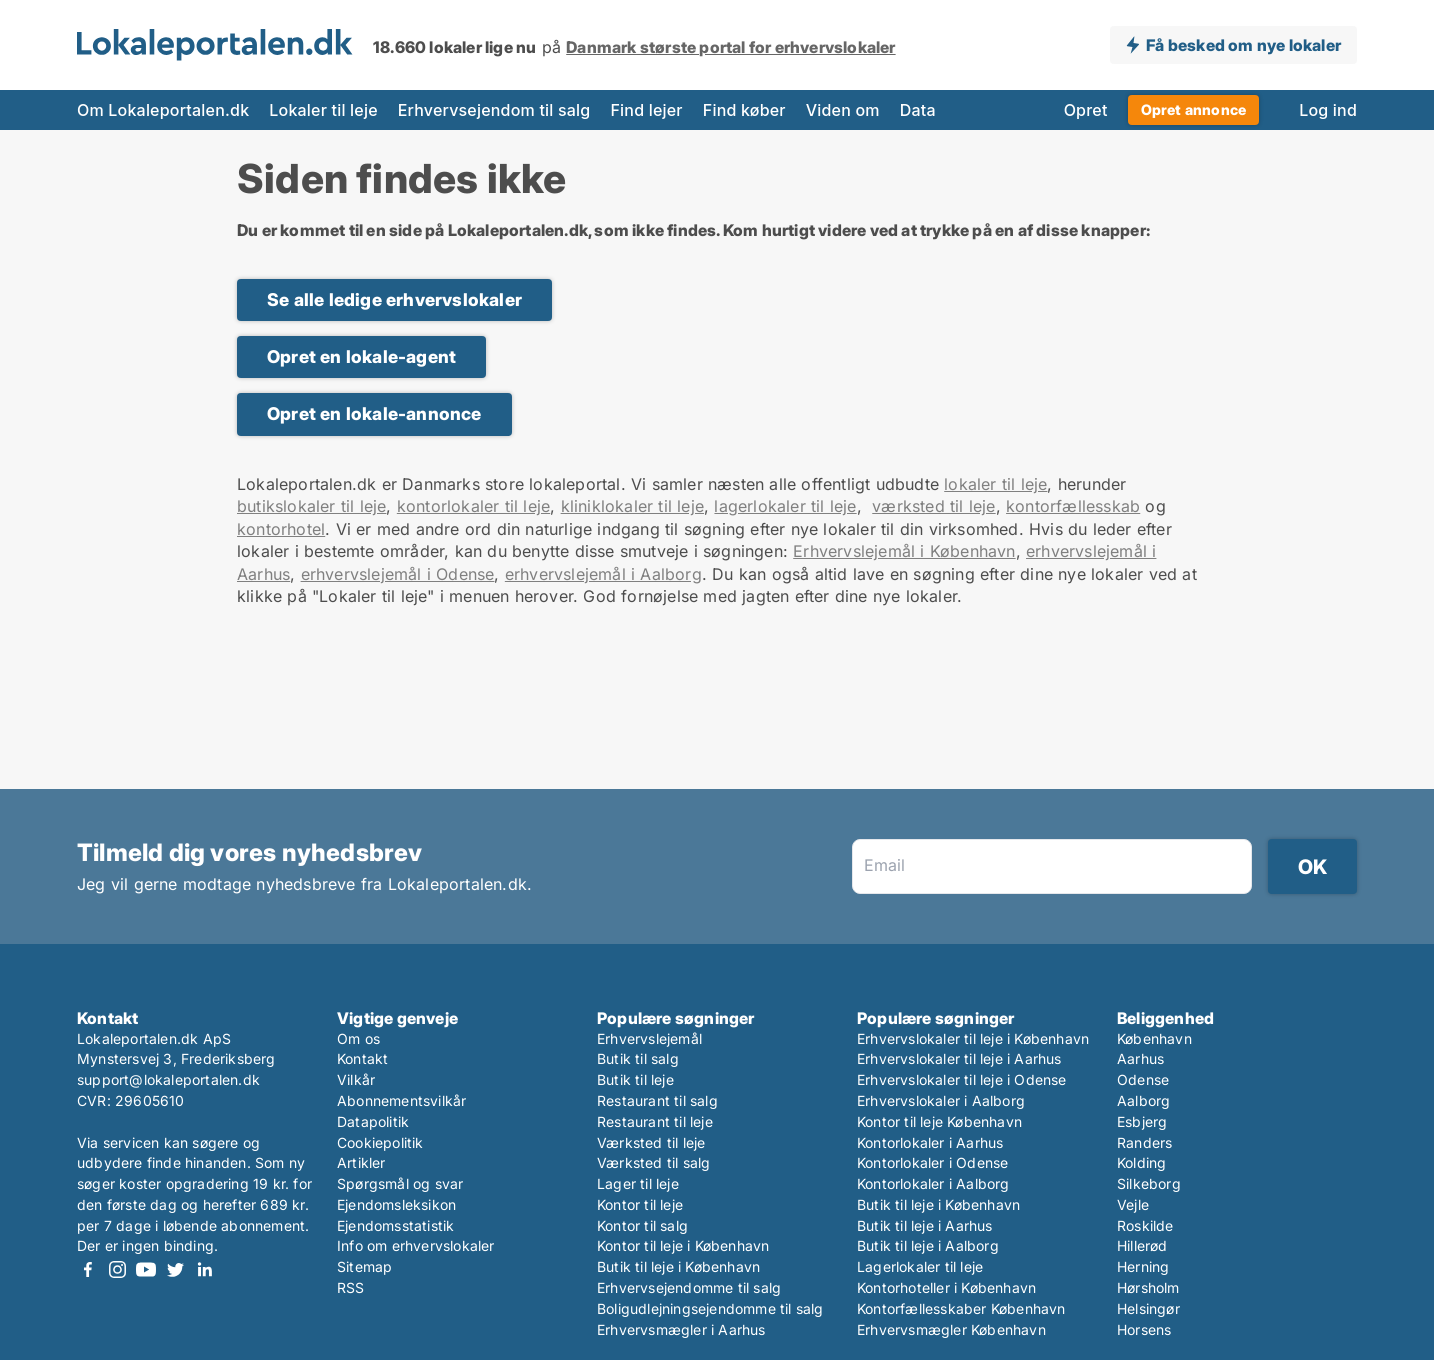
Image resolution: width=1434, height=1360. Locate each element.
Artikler (361, 1162)
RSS (351, 1287)
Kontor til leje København (939, 1121)
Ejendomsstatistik (395, 1225)
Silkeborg (1149, 1183)
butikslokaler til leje (311, 506)
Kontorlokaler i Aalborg (933, 1183)
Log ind (1328, 110)
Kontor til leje (640, 1204)
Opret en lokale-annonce (374, 413)
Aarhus (1140, 1058)
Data (918, 110)
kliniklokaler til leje (632, 506)
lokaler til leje (995, 484)
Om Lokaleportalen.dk (163, 110)
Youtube (146, 1269)
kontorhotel (281, 529)
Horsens (1144, 1329)
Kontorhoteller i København (946, 1287)
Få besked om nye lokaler (1243, 45)
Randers (1144, 1142)
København (1154, 1038)
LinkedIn (204, 1269)
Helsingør (1148, 1308)
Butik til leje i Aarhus (925, 1225)
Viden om (843, 110)
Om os (358, 1038)
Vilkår (356, 1079)
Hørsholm (1148, 1287)
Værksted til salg (653, 1162)
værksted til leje (933, 506)
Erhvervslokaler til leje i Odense (962, 1079)
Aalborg (1143, 1100)
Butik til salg (638, 1058)
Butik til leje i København (678, 1266)
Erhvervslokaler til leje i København (973, 1038)
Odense (1143, 1079)
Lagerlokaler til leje (920, 1266)
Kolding (1141, 1162)
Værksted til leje (651, 1142)
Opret (1086, 110)
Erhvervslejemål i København (904, 551)
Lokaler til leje (323, 110)
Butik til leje (635, 1079)
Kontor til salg (642, 1225)
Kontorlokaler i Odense (932, 1162)
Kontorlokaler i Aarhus (930, 1142)
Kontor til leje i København (683, 1245)
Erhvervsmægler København (951, 1329)
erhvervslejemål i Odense (398, 574)
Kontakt (362, 1058)
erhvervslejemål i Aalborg (603, 574)
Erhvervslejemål (649, 1038)
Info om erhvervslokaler (416, 1245)
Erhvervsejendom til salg (494, 110)
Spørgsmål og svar (400, 1183)
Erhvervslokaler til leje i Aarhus (959, 1058)
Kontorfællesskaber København (961, 1308)
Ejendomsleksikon (396, 1204)
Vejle (1133, 1204)
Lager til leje (638, 1183)
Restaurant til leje (655, 1121)
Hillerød (1142, 1245)
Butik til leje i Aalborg (928, 1245)
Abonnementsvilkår (401, 1100)
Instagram (117, 1269)
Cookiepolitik (380, 1142)
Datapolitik (373, 1121)
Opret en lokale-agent (361, 356)
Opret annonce (1194, 109)
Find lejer (646, 110)
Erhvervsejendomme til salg (689, 1287)
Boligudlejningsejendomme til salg (710, 1308)
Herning (1143, 1266)
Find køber (744, 110)
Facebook (88, 1269)
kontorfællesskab (1073, 506)
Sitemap (364, 1266)
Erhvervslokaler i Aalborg (941, 1100)
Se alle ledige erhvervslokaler (394, 299)
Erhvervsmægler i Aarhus (681, 1329)
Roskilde (1145, 1225)
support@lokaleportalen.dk (168, 1079)
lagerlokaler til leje (785, 506)
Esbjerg (1142, 1121)
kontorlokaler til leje (473, 506)
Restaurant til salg (657, 1100)
